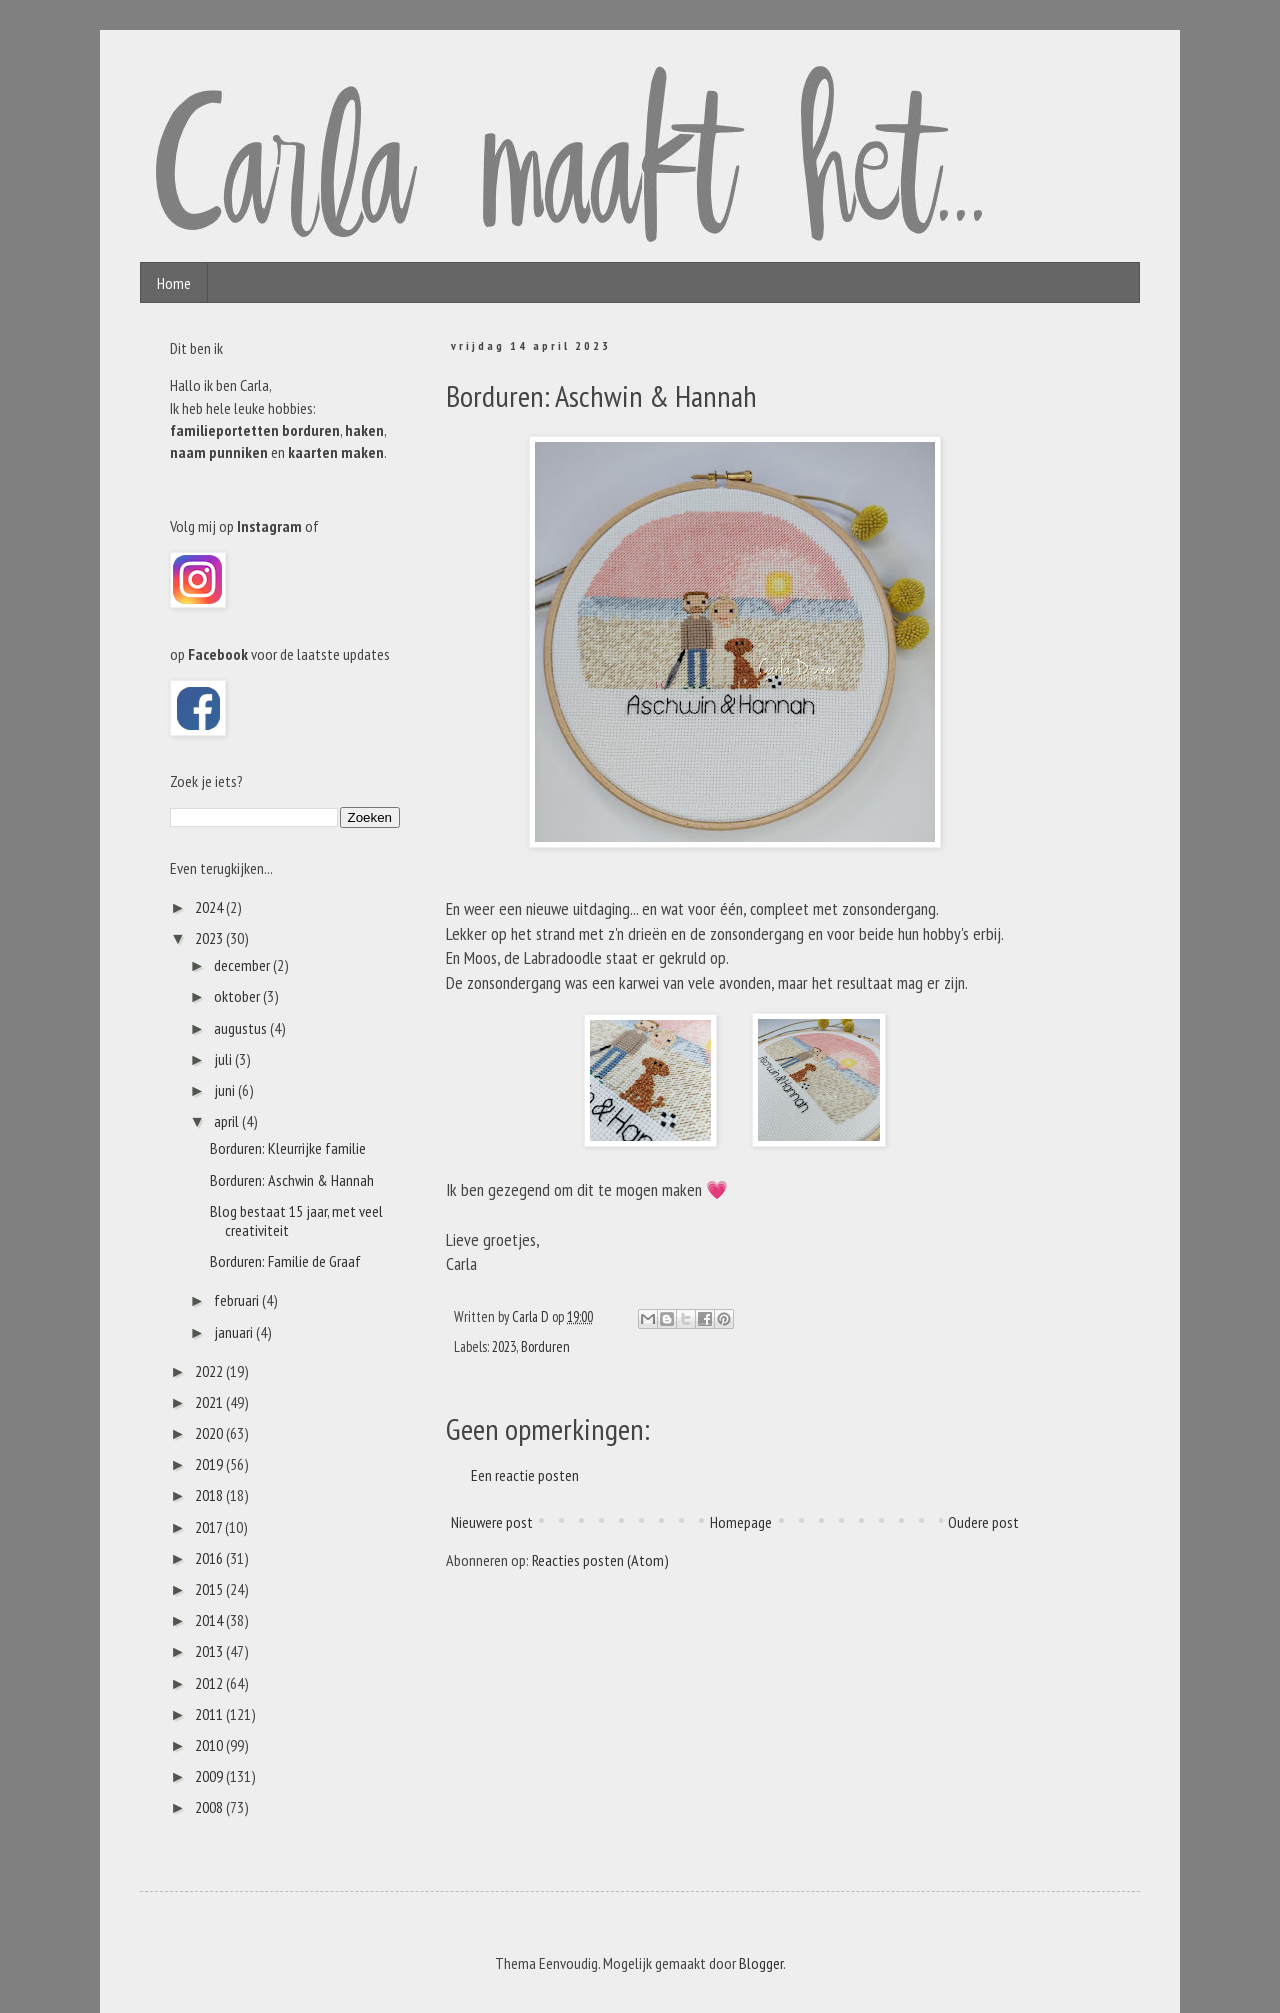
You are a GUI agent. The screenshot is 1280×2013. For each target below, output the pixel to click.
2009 (210, 1776)
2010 (210, 1745)
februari (238, 1300)
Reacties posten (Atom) (600, 1560)
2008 (210, 1807)
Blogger (761, 1963)
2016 (210, 1558)
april (228, 1121)
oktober (238, 996)
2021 (210, 1402)
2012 (210, 1683)
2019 (210, 1464)
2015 (210, 1589)
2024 (210, 907)
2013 (210, 1651)
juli (224, 1059)
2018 (210, 1495)
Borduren (545, 1346)
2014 (210, 1620)
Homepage (741, 1522)
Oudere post (983, 1522)
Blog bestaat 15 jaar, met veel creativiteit (296, 1220)
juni (226, 1090)
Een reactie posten (525, 1475)
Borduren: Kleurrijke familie (288, 1148)
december (243, 965)
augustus (242, 1028)
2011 (210, 1714)
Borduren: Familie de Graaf (285, 1261)
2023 (504, 1346)
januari (235, 1332)
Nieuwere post (492, 1522)
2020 (210, 1433)
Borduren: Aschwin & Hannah (292, 1180)
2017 (210, 1527)
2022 (210, 1371)
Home (174, 283)
